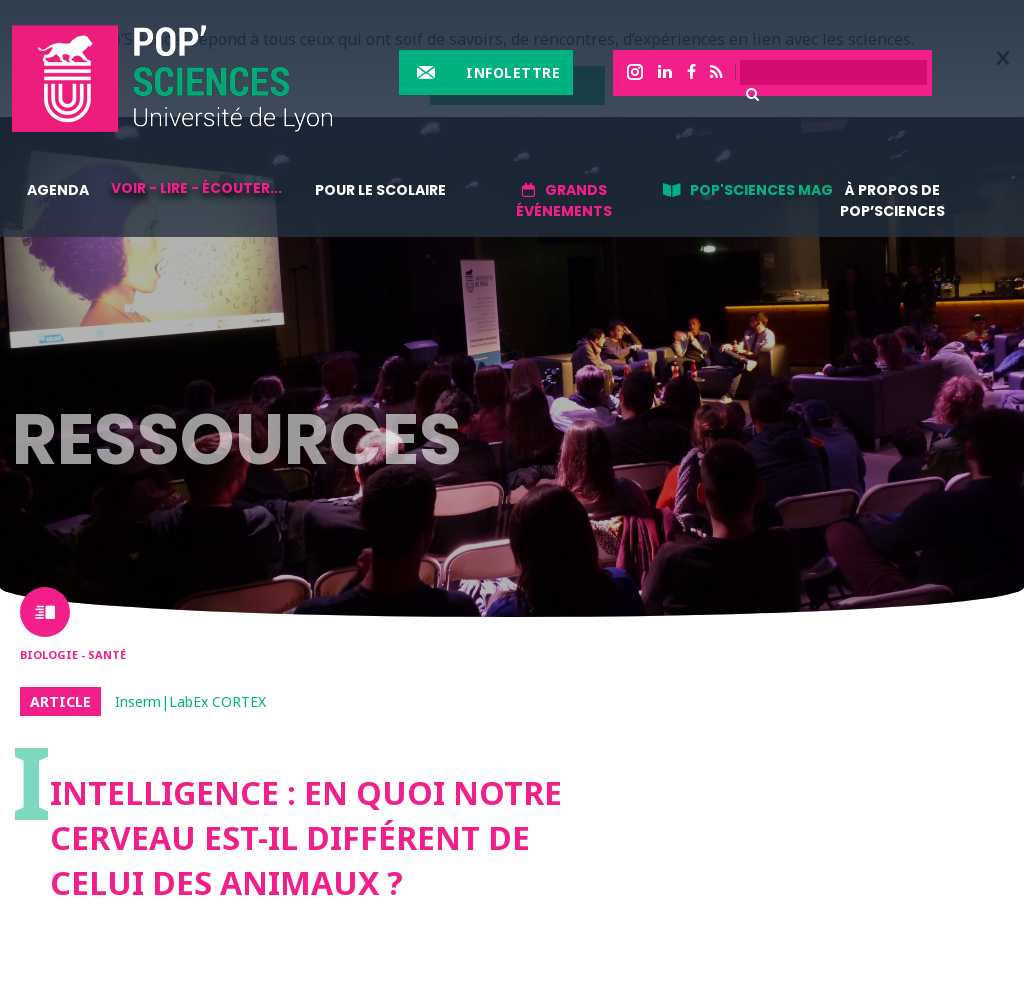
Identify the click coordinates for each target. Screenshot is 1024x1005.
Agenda (58, 190)
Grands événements (564, 200)
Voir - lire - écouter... (196, 188)
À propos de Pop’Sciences (892, 200)
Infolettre (513, 72)
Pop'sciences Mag (761, 190)
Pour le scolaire (380, 190)
